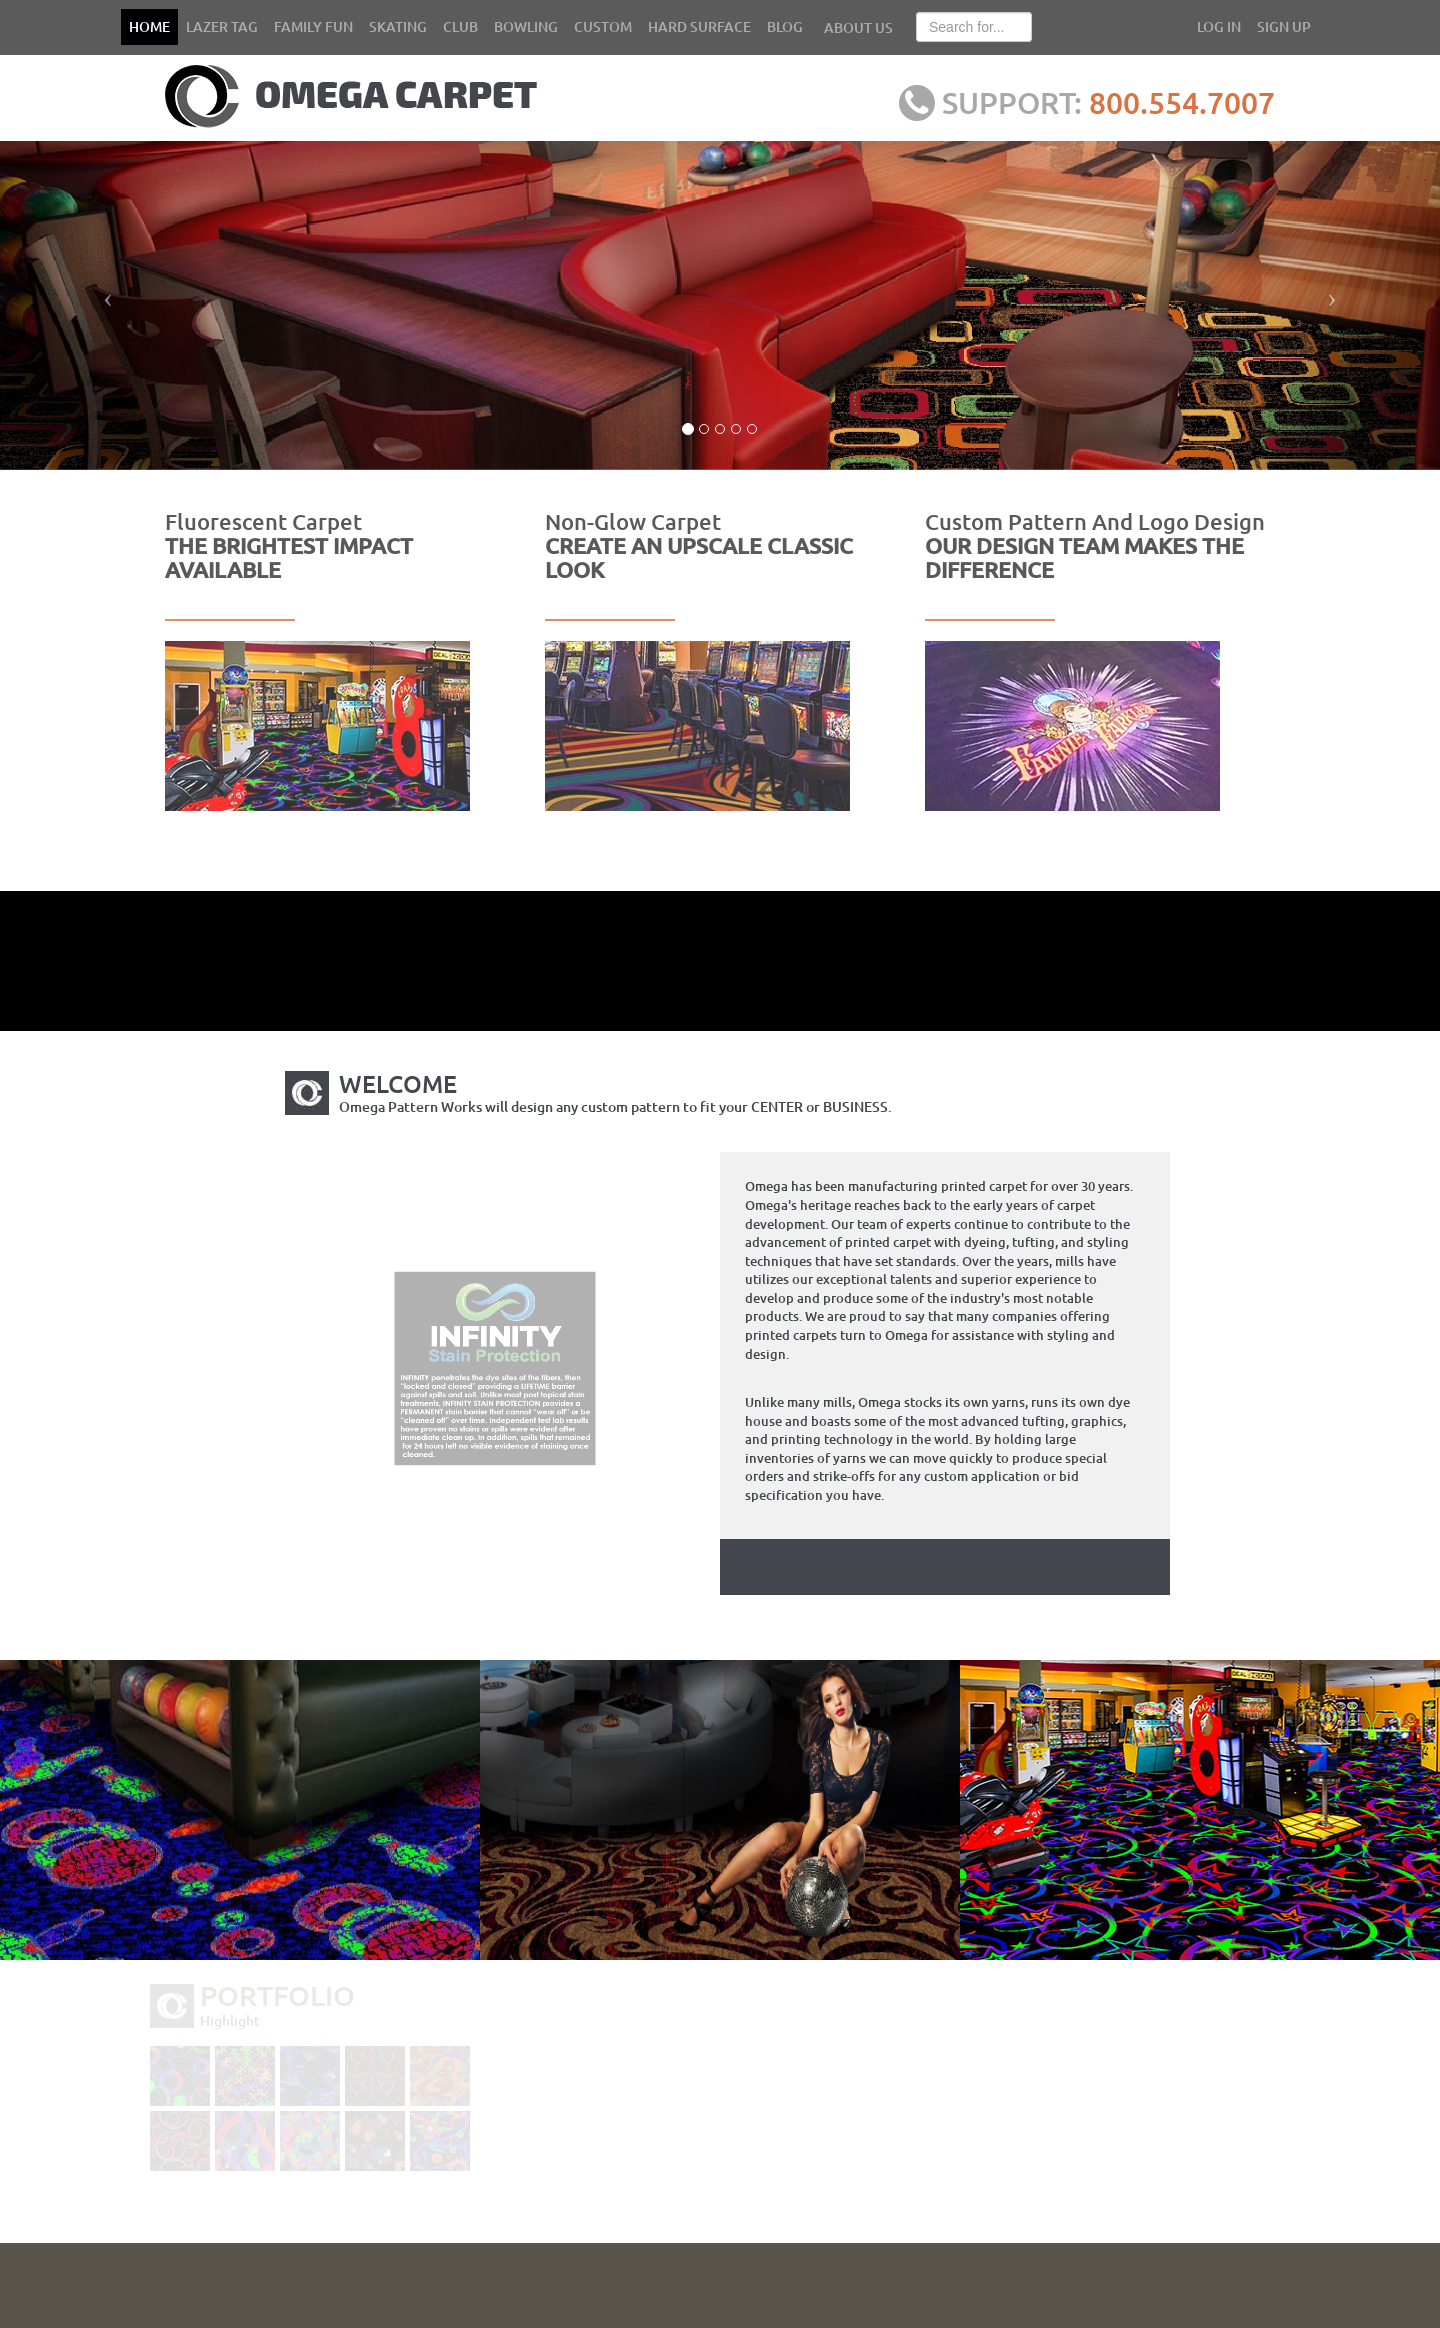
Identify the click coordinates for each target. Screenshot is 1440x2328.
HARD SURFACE (699, 26)
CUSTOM (603, 26)
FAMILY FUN (313, 26)
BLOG (785, 26)
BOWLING (526, 26)
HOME (149, 26)
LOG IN (1219, 26)
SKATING (398, 26)
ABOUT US (858, 27)
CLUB (460, 26)
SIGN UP (1284, 26)
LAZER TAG (222, 26)
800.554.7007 (1205, 102)
